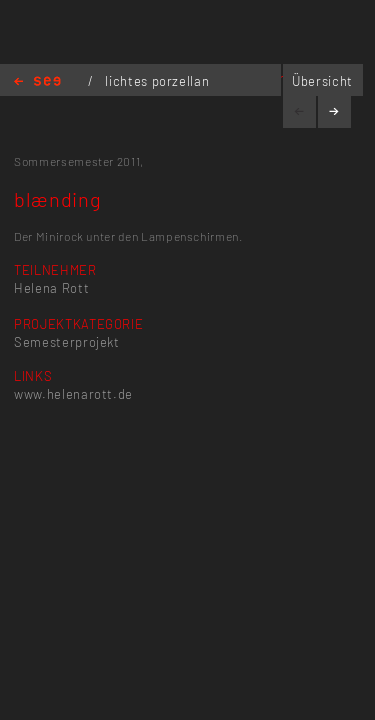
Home (37, 82)
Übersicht (322, 81)
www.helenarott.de (73, 394)
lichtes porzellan (157, 81)
